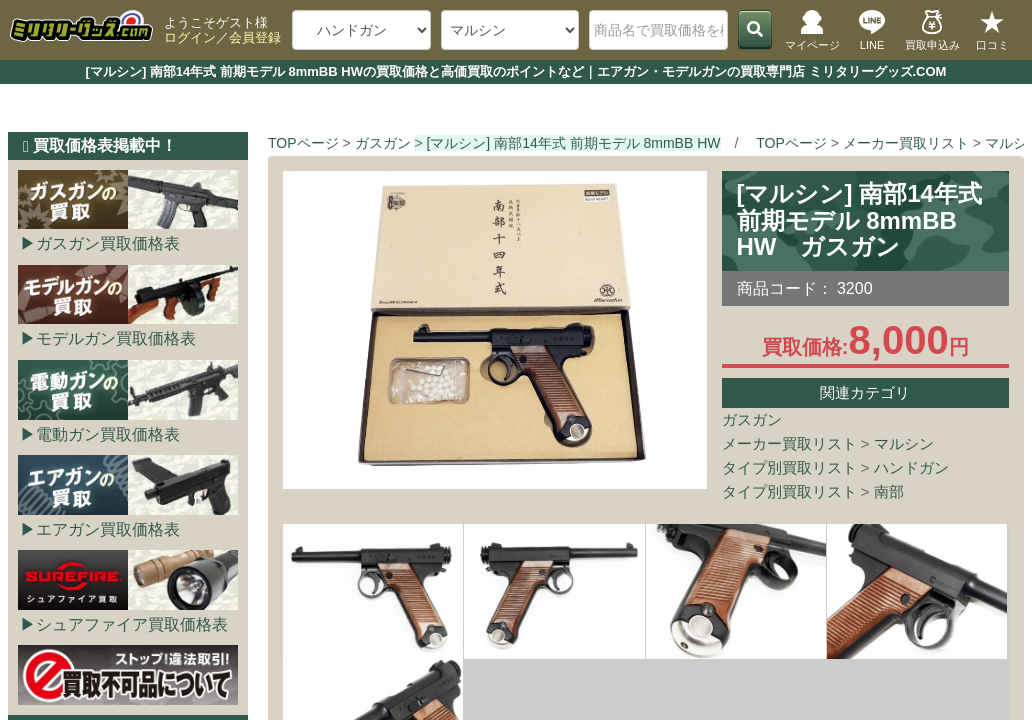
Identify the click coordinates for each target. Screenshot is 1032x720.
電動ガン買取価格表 (108, 434)
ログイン (190, 37)
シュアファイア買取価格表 (132, 624)
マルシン (904, 443)
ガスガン (752, 419)
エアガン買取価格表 (108, 529)
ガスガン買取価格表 (108, 243)
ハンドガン (911, 467)
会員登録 (255, 37)
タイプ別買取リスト (789, 467)
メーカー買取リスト (789, 443)
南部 (889, 491)
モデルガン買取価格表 (116, 338)
